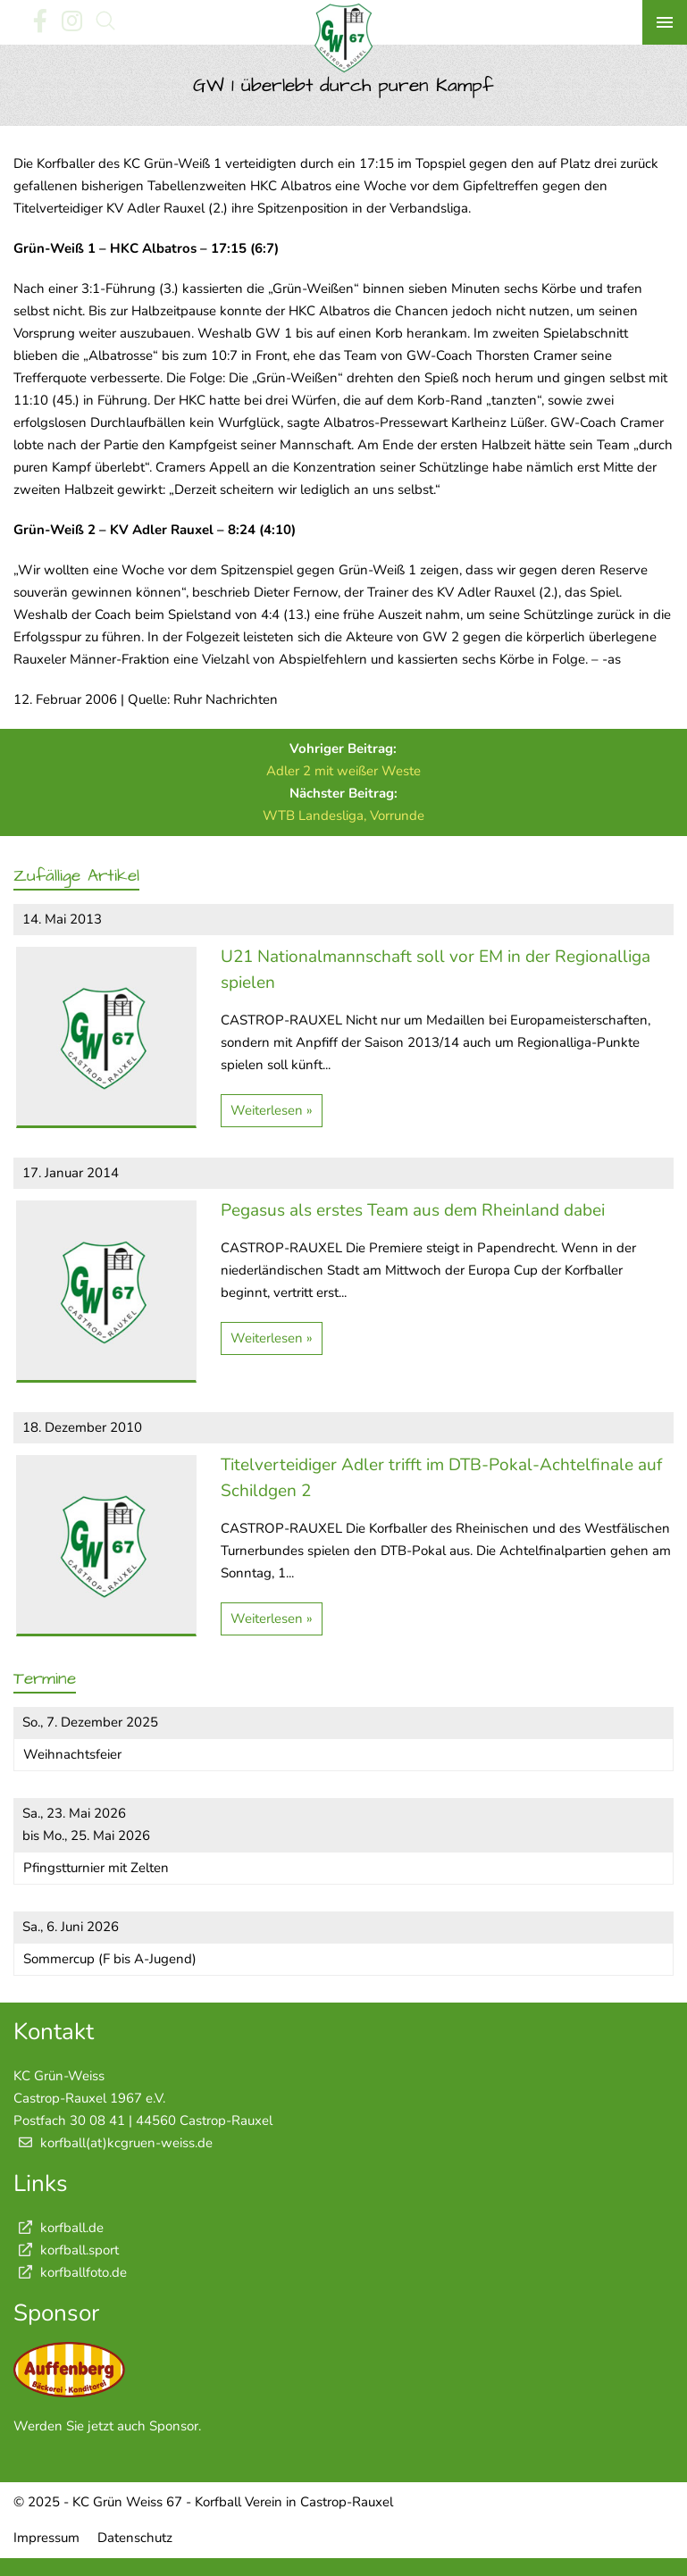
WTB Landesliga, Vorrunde (343, 815)
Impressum (46, 2538)
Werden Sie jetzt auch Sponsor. (107, 2426)
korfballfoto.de (70, 2272)
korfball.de (58, 2228)
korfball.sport (66, 2250)
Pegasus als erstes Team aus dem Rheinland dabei (413, 1210)
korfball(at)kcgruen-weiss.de (126, 2143)
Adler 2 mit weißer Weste (343, 771)
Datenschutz (134, 2538)
